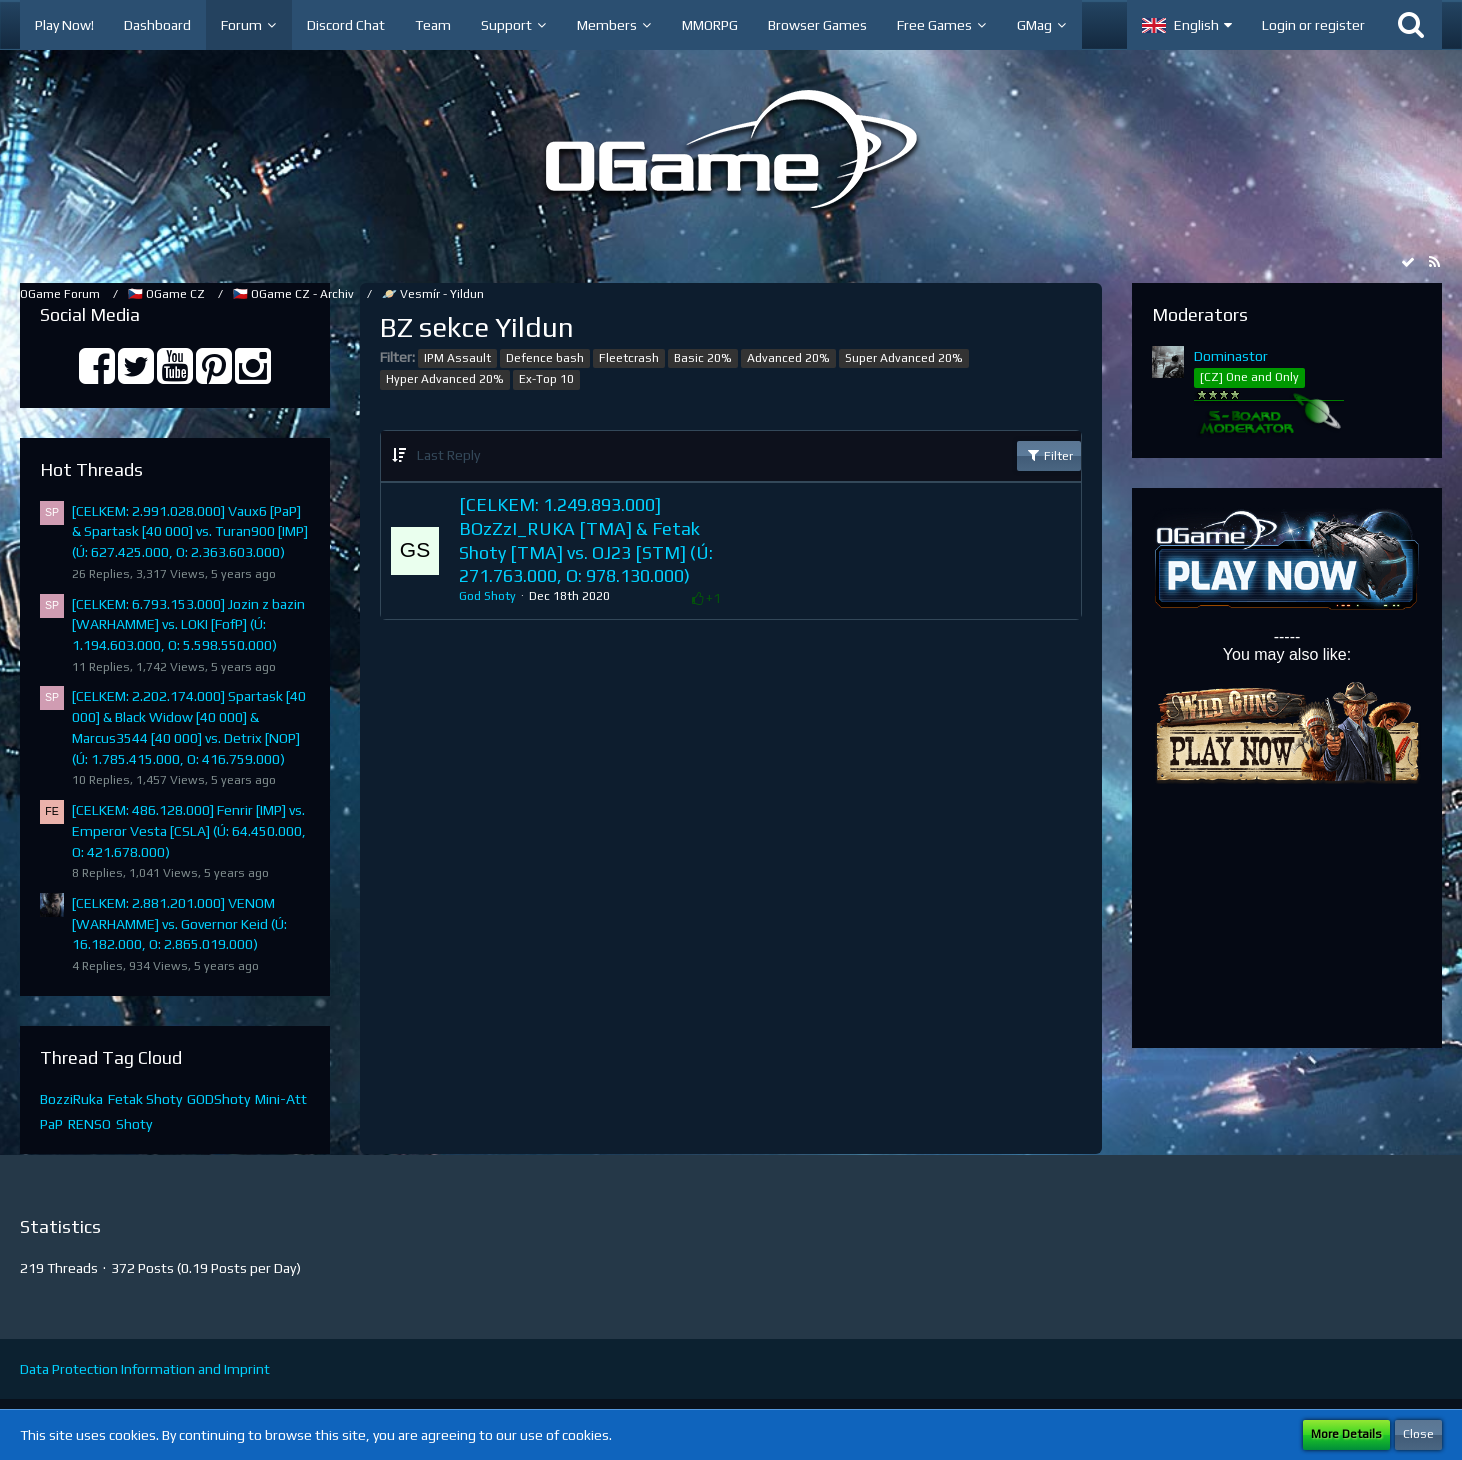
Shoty (134, 1124)
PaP (51, 1124)
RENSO (89, 1124)
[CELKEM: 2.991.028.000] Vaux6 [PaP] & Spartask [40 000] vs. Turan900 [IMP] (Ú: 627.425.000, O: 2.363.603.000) (190, 531)
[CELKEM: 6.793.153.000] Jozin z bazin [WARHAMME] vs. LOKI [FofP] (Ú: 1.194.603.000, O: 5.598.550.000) (188, 624)
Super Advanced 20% (904, 358)
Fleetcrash (629, 358)
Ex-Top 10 (546, 379)
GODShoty (218, 1099)
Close (1418, 1434)
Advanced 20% (788, 358)
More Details (1346, 1434)
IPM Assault (457, 358)
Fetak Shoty (145, 1099)
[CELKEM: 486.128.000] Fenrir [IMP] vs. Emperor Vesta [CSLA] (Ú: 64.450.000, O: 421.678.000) (189, 830)
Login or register (1313, 25)
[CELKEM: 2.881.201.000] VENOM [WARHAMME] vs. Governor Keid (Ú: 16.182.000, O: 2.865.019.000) (179, 923)
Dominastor (1231, 356)
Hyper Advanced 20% (445, 379)
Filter (1049, 455)
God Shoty (487, 596)
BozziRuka (71, 1099)
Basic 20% (703, 358)
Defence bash (545, 358)
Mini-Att (281, 1099)
